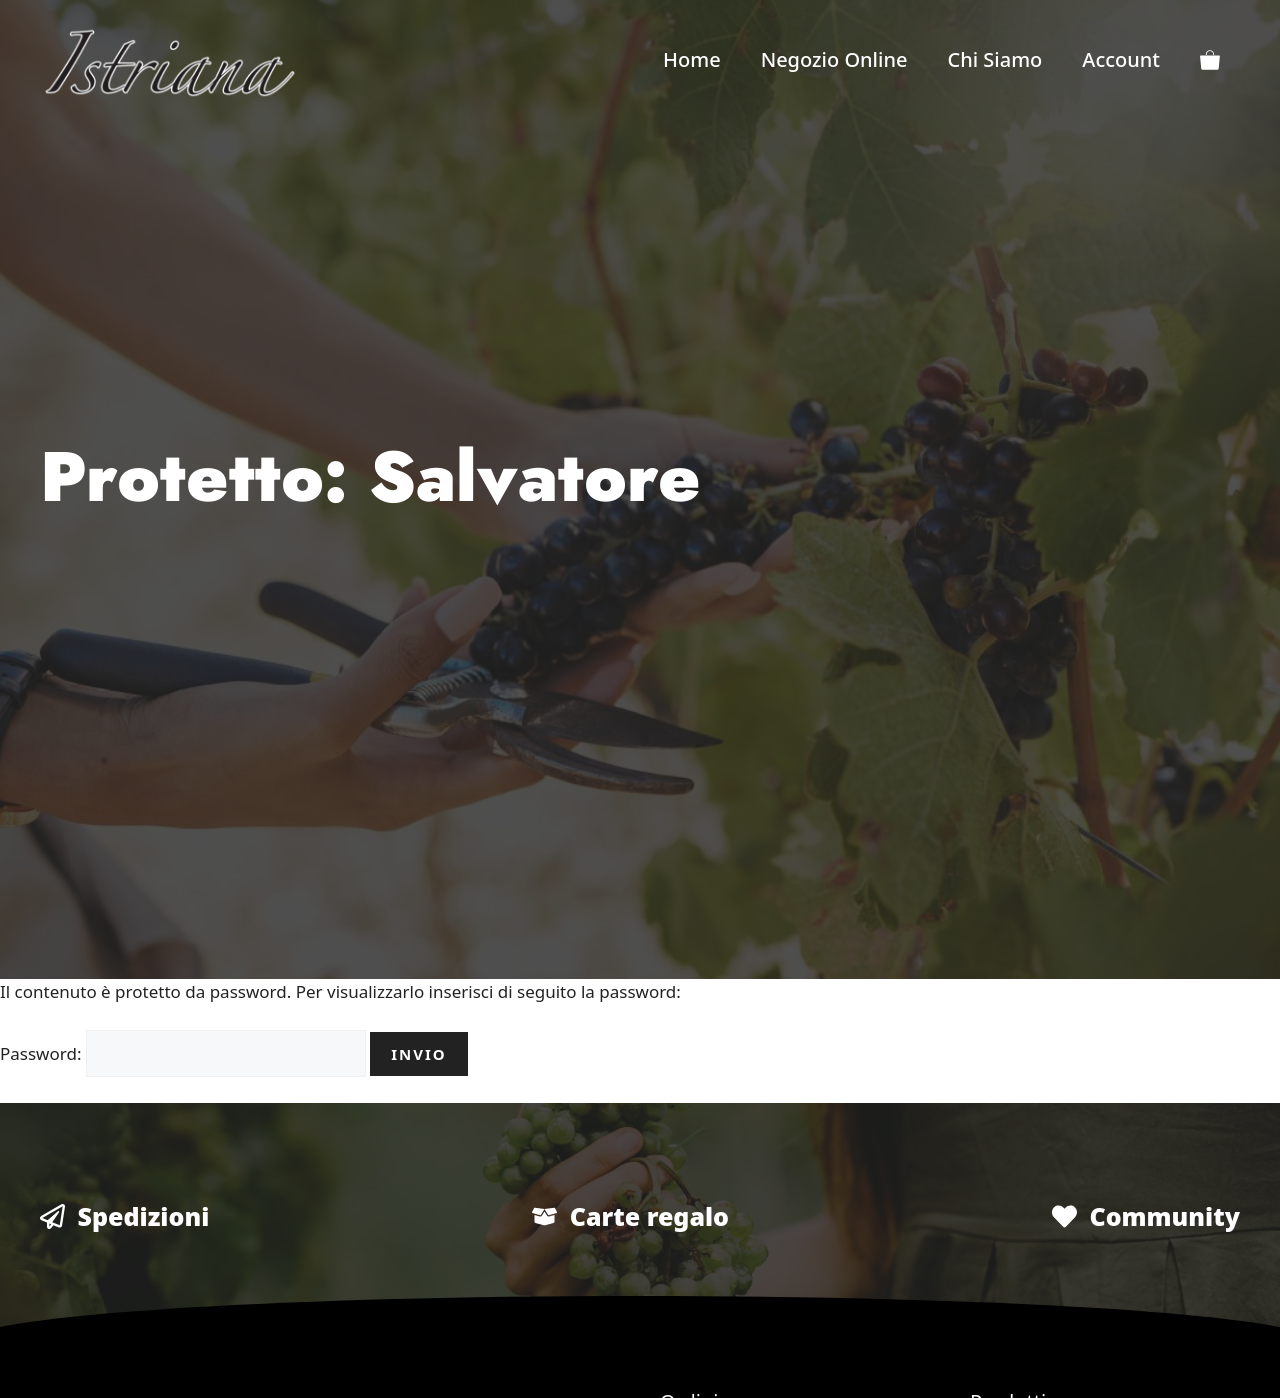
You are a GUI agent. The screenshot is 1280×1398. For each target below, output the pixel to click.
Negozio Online (834, 59)
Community (1164, 1216)
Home (692, 59)
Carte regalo (649, 1216)
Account (1121, 59)
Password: (183, 1053)
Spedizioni (144, 1216)
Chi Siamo (994, 59)
